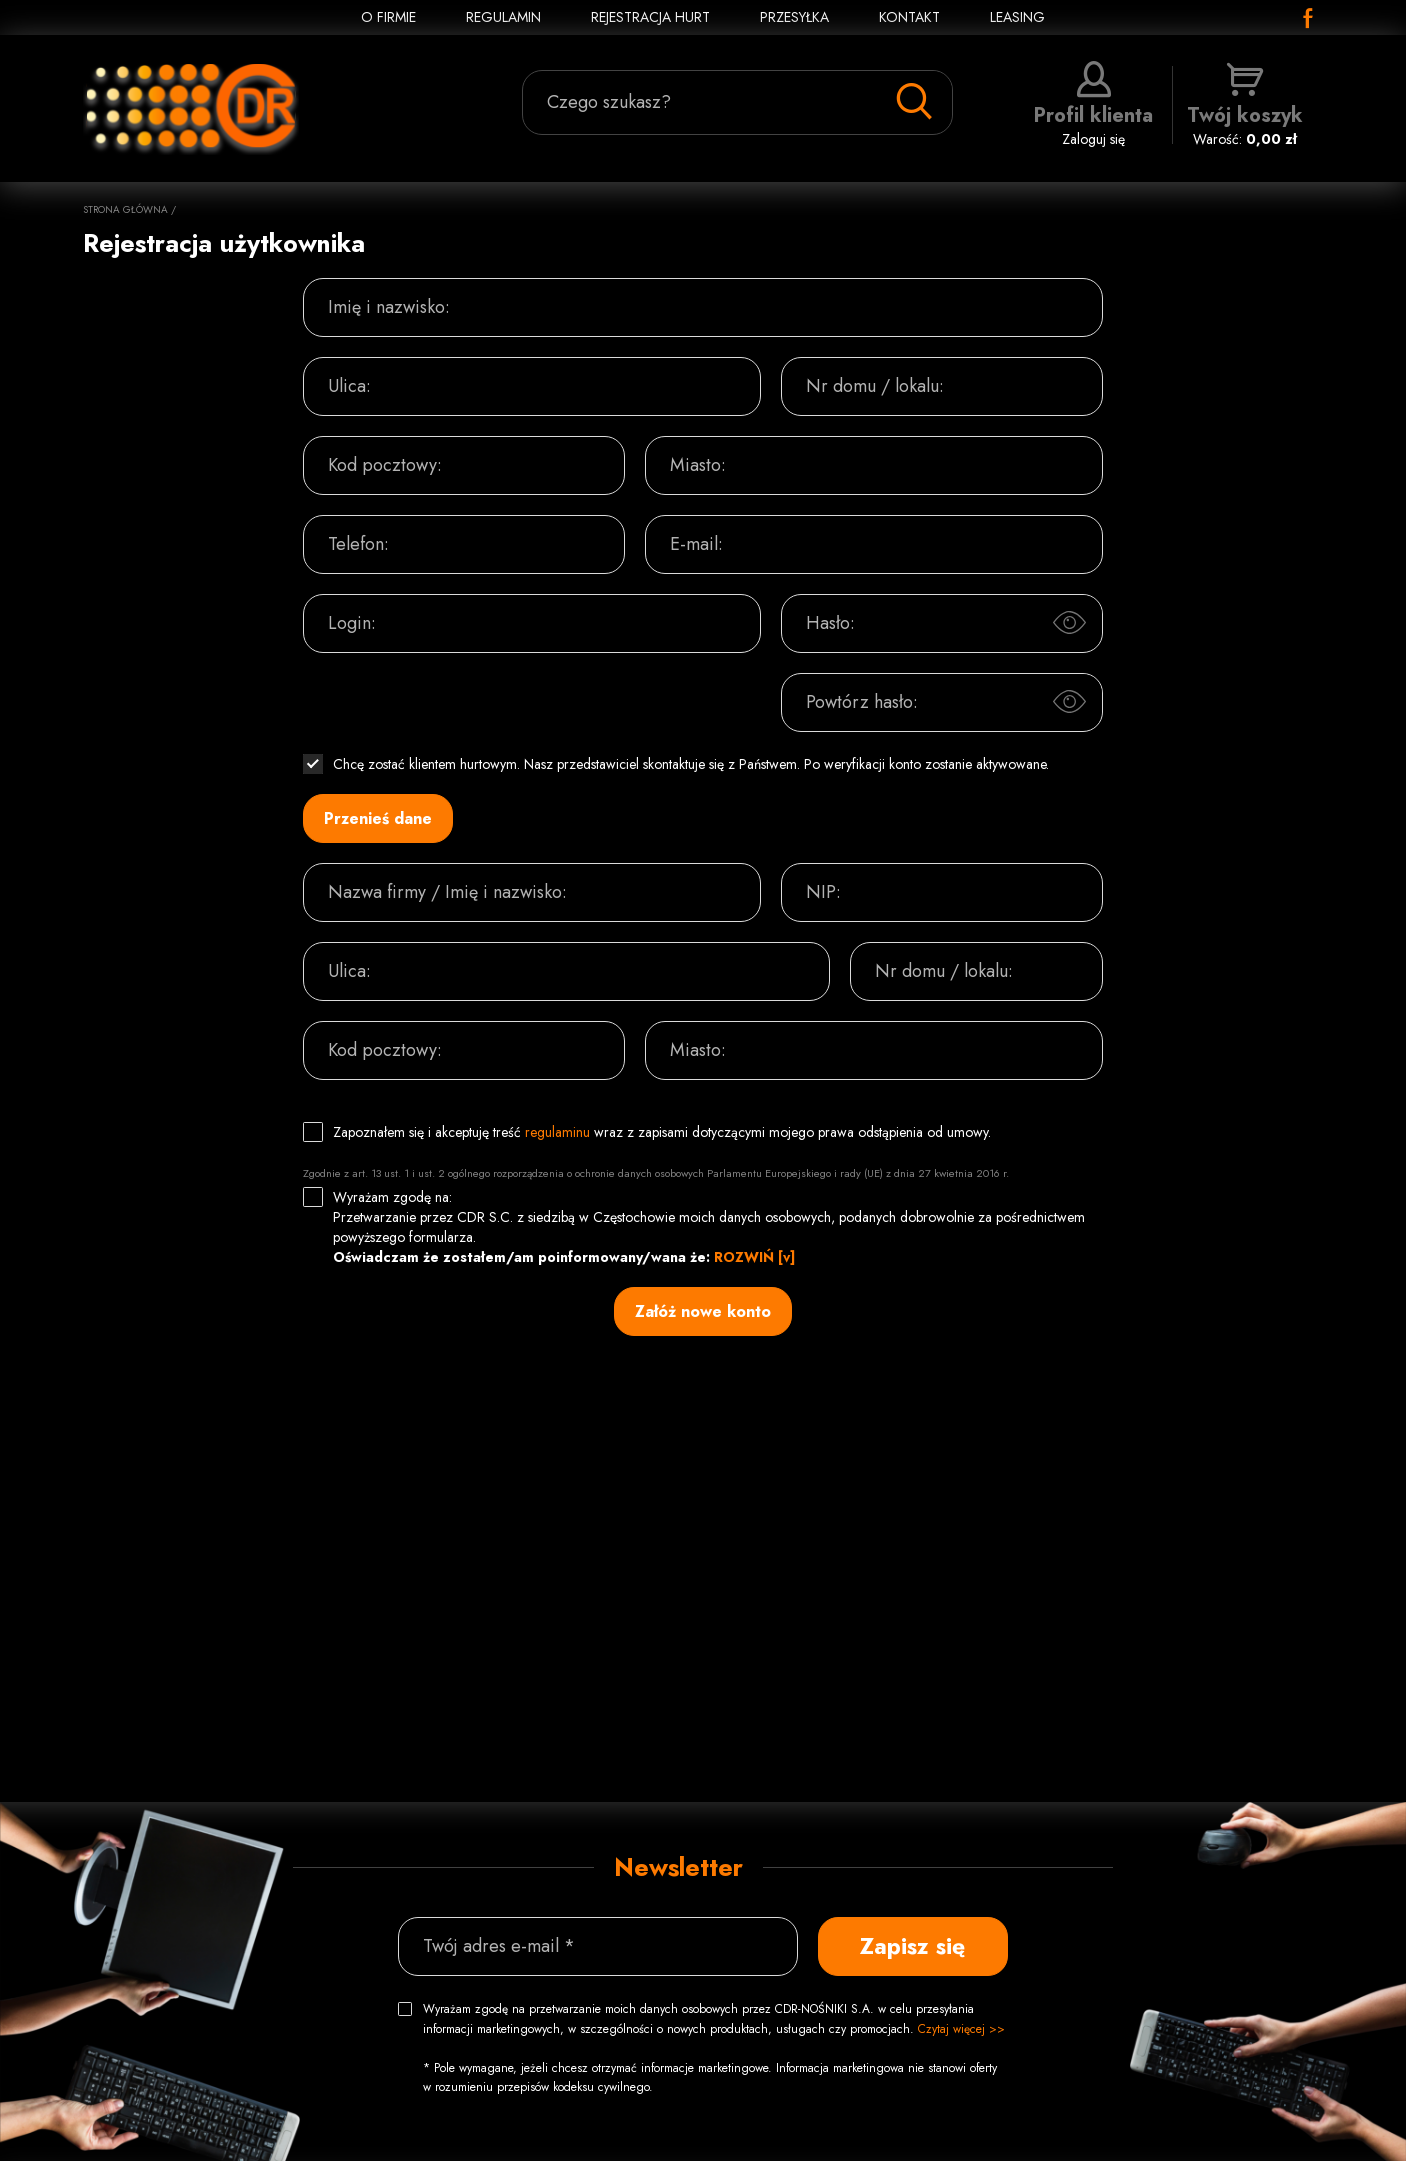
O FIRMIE (388, 17)
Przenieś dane (378, 818)
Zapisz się (912, 1946)
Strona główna (125, 209)
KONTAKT (909, 17)
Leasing (1017, 17)
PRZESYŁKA (794, 17)
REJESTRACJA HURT (650, 17)
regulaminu (557, 1132)
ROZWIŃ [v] (754, 1257)
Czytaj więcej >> (961, 2029)
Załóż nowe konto (703, 1311)
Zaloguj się (1093, 105)
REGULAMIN (503, 17)
